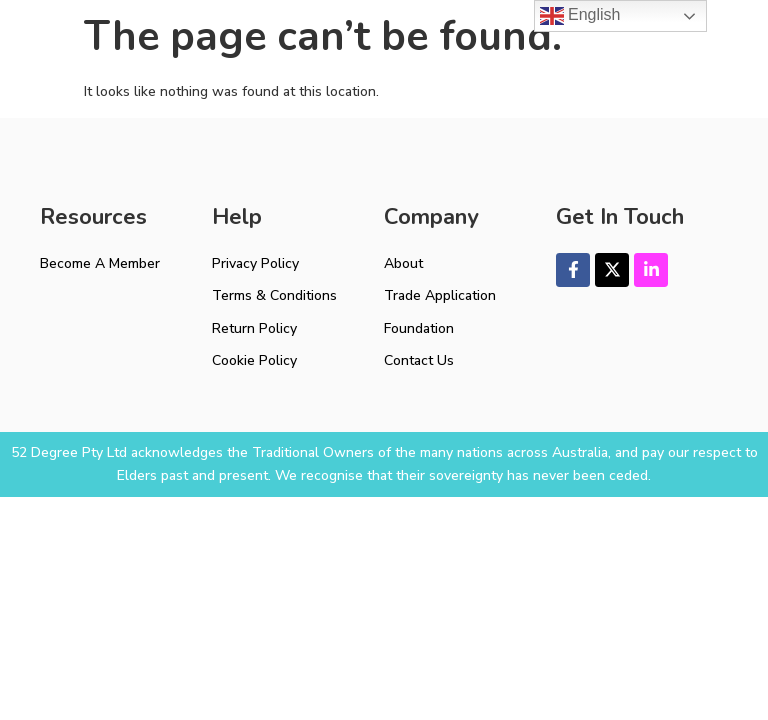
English (580, 16)
